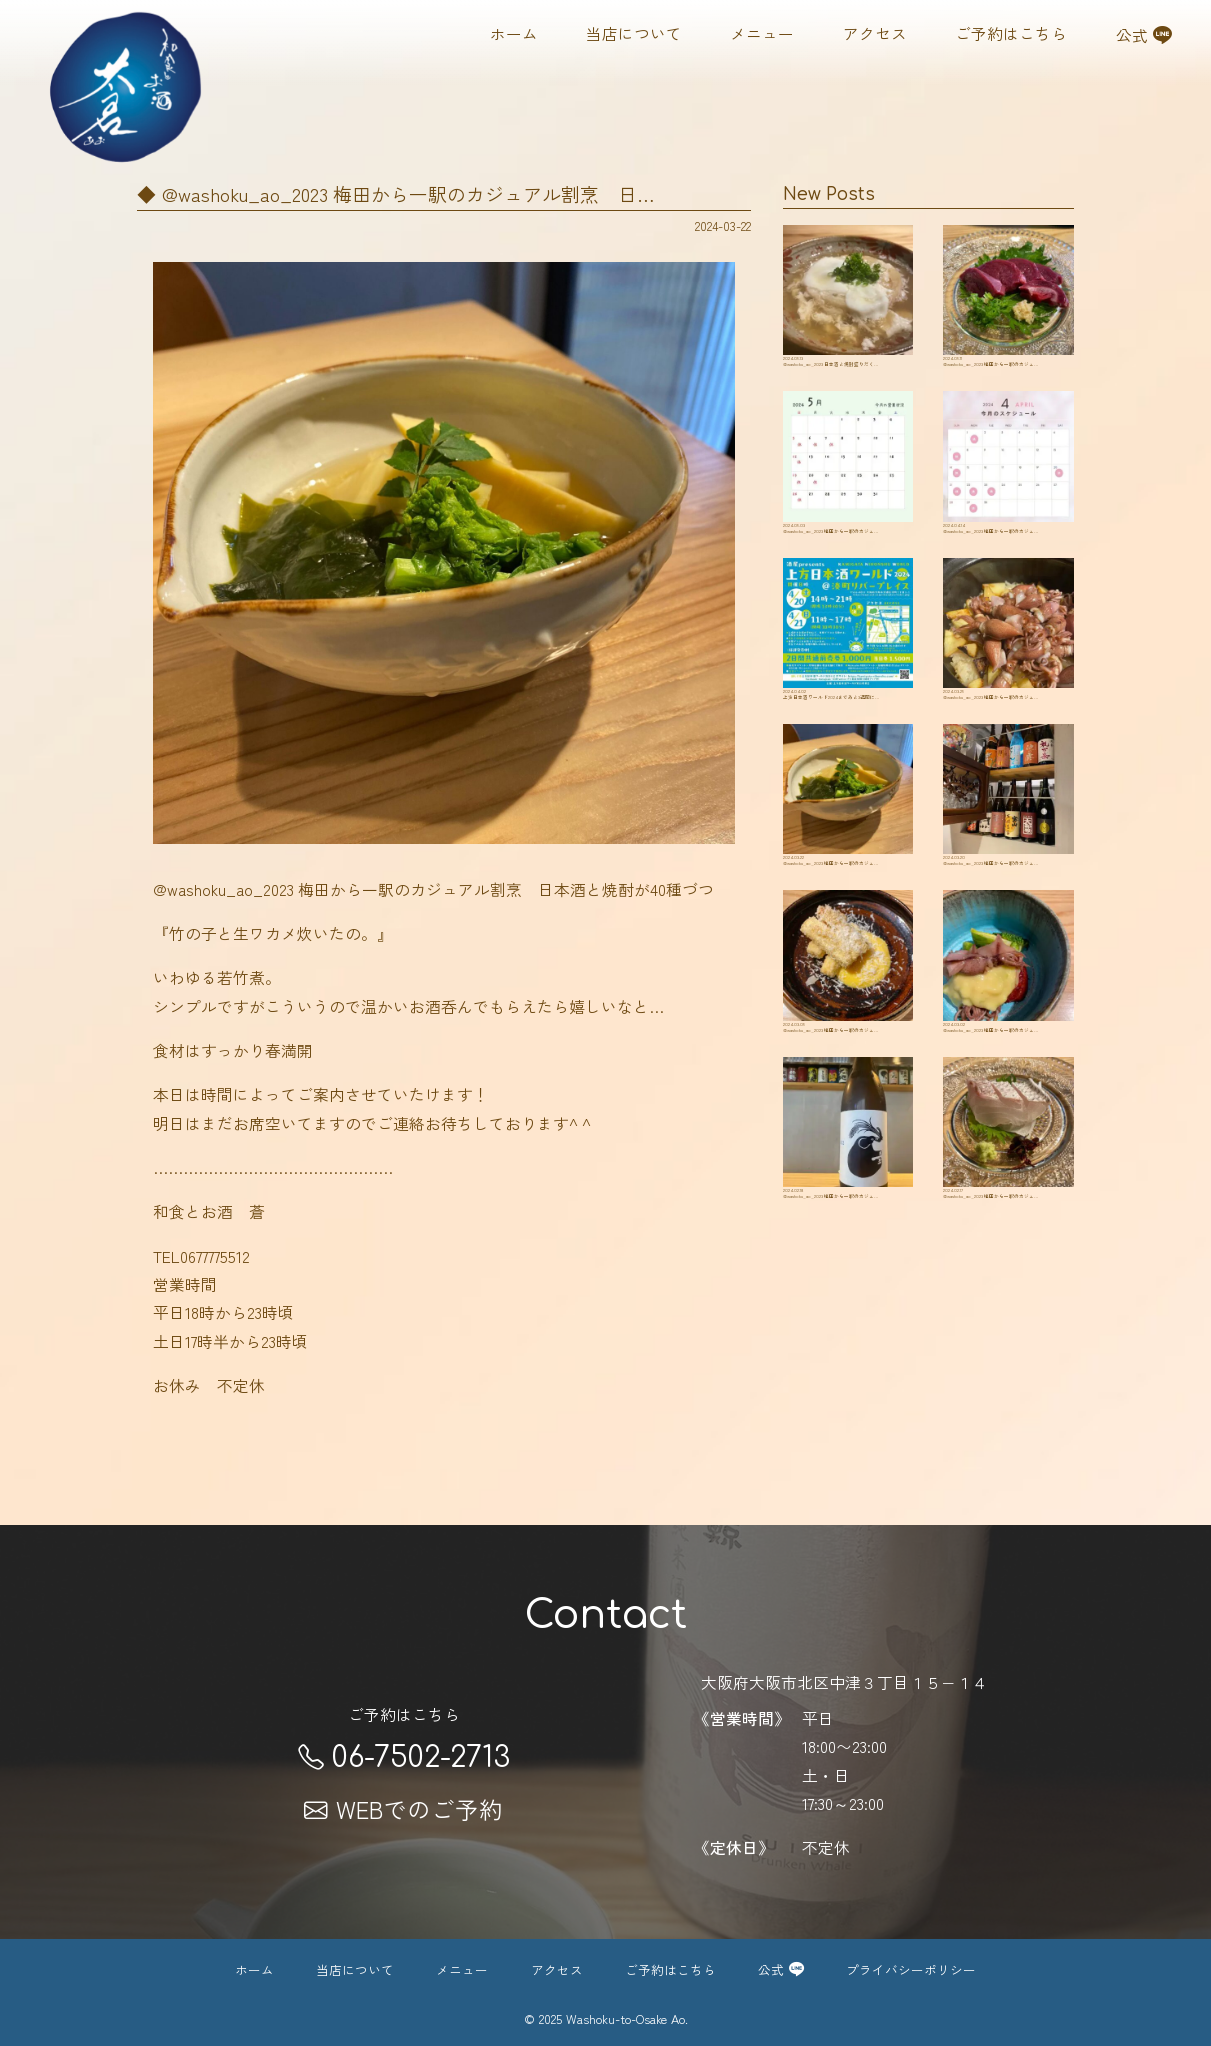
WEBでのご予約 (403, 1809)
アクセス (875, 33)
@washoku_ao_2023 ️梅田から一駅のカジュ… (1008, 311)
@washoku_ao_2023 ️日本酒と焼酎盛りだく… (848, 311)
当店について (634, 33)
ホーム (514, 33)
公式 (1144, 33)
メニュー (762, 33)
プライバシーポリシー (911, 1969)
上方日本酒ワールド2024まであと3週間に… (848, 705)
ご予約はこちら (1011, 33)
